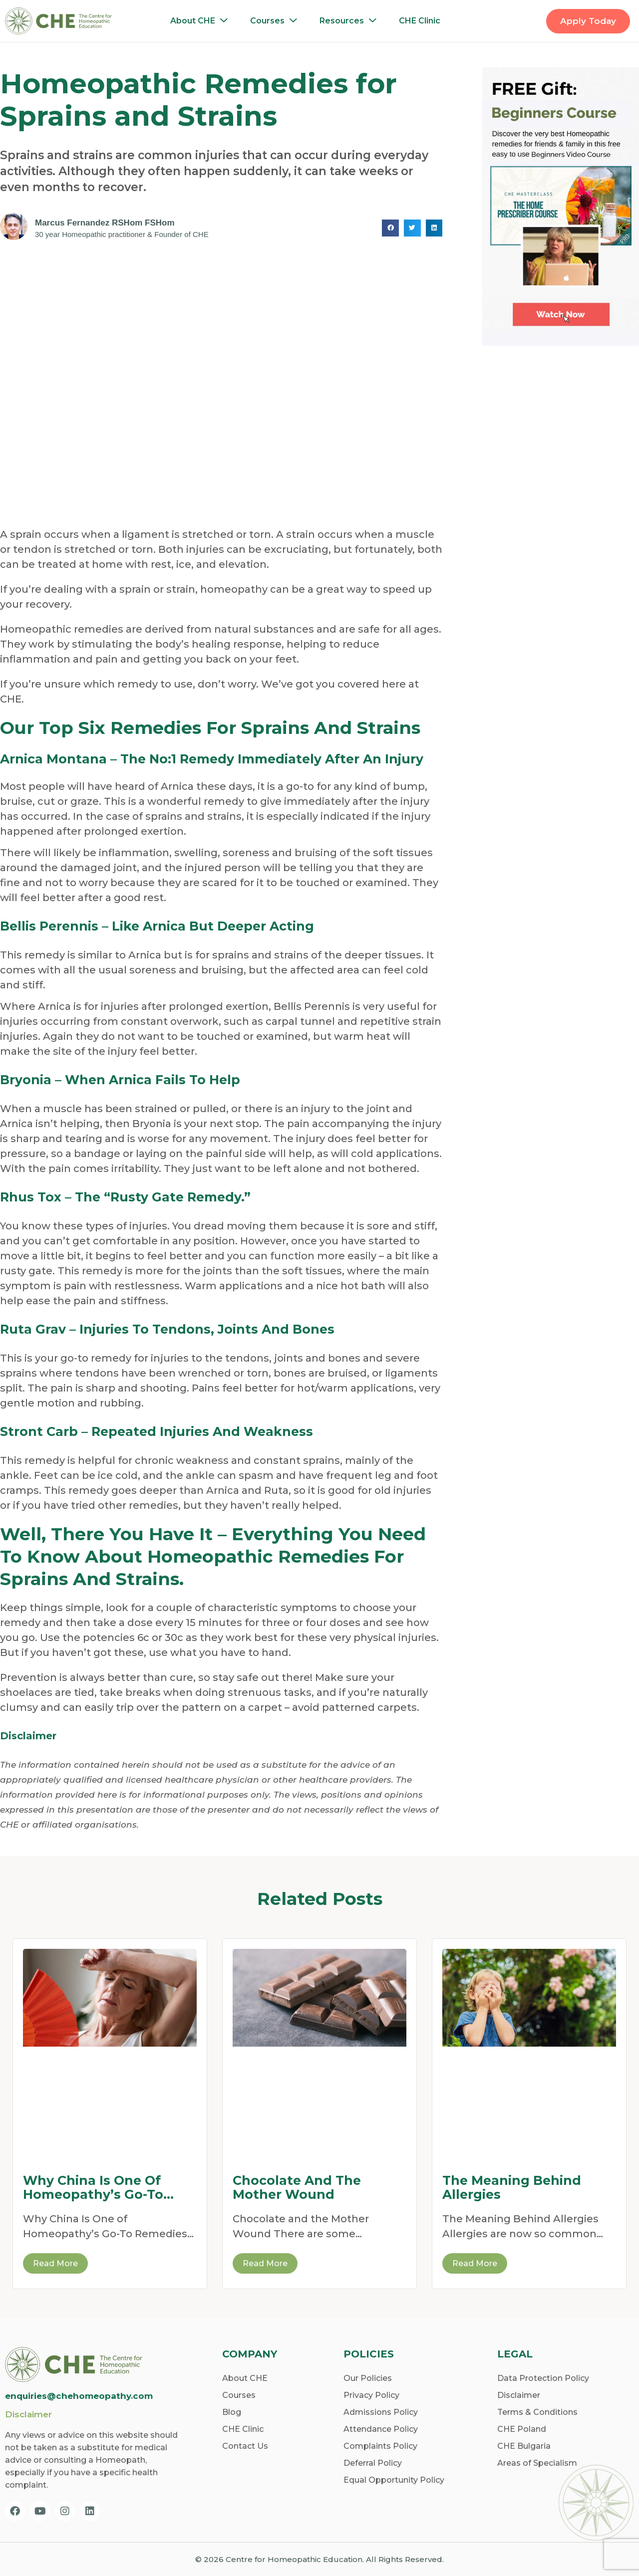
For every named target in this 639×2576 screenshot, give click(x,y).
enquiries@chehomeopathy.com (79, 2396)
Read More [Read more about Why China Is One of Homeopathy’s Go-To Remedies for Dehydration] (55, 2263)
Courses (276, 20)
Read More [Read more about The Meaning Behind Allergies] (474, 2263)
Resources (350, 20)
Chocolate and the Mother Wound (297, 2187)
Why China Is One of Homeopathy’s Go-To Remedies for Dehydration (93, 2187)
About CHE (201, 20)
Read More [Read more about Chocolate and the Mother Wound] (265, 2263)
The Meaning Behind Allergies (511, 2187)
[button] (390, 228)
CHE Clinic (419, 20)
